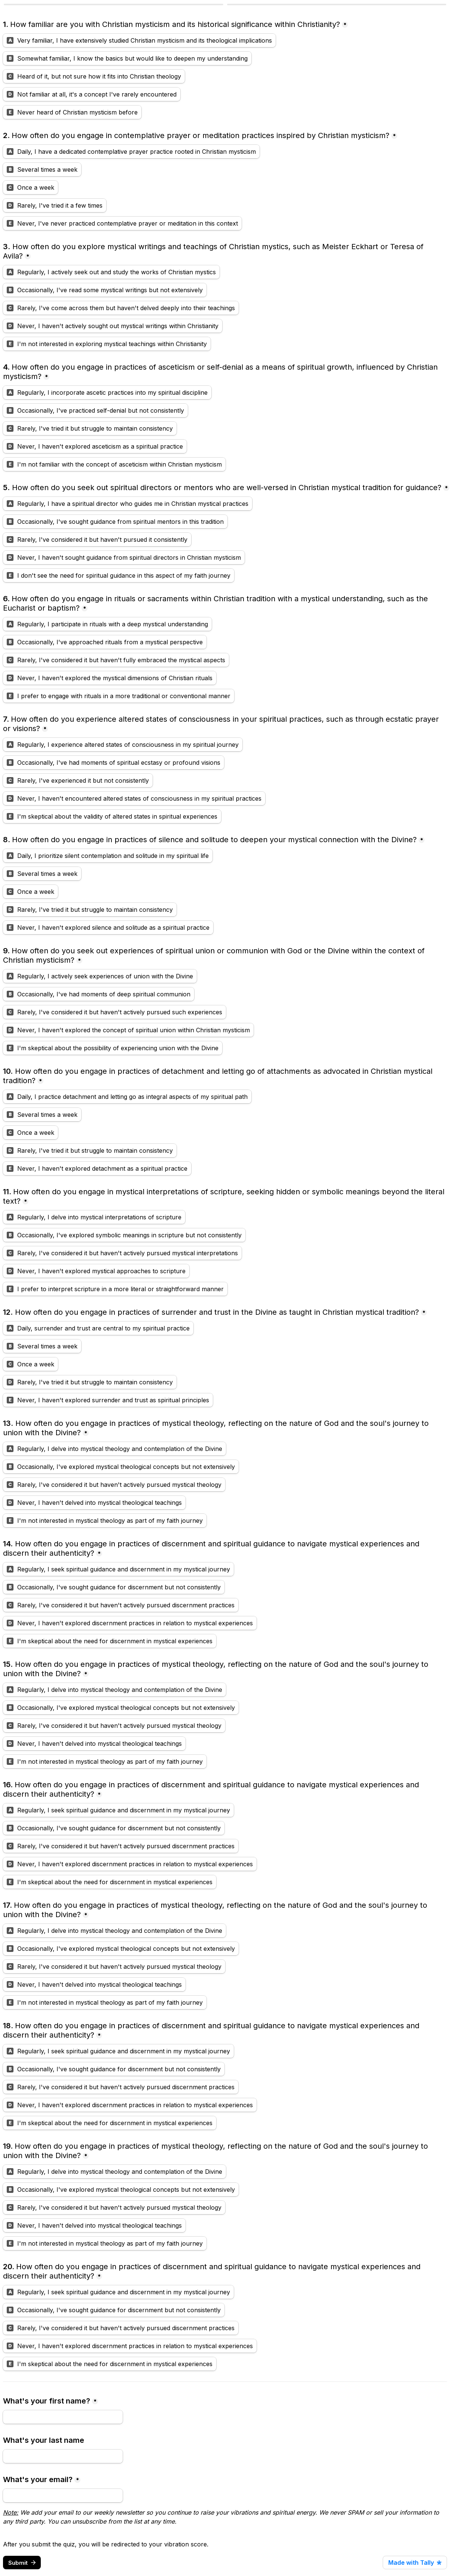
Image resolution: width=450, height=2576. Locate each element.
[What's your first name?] (63, 2417)
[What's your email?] (63, 2495)
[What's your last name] (63, 2456)
